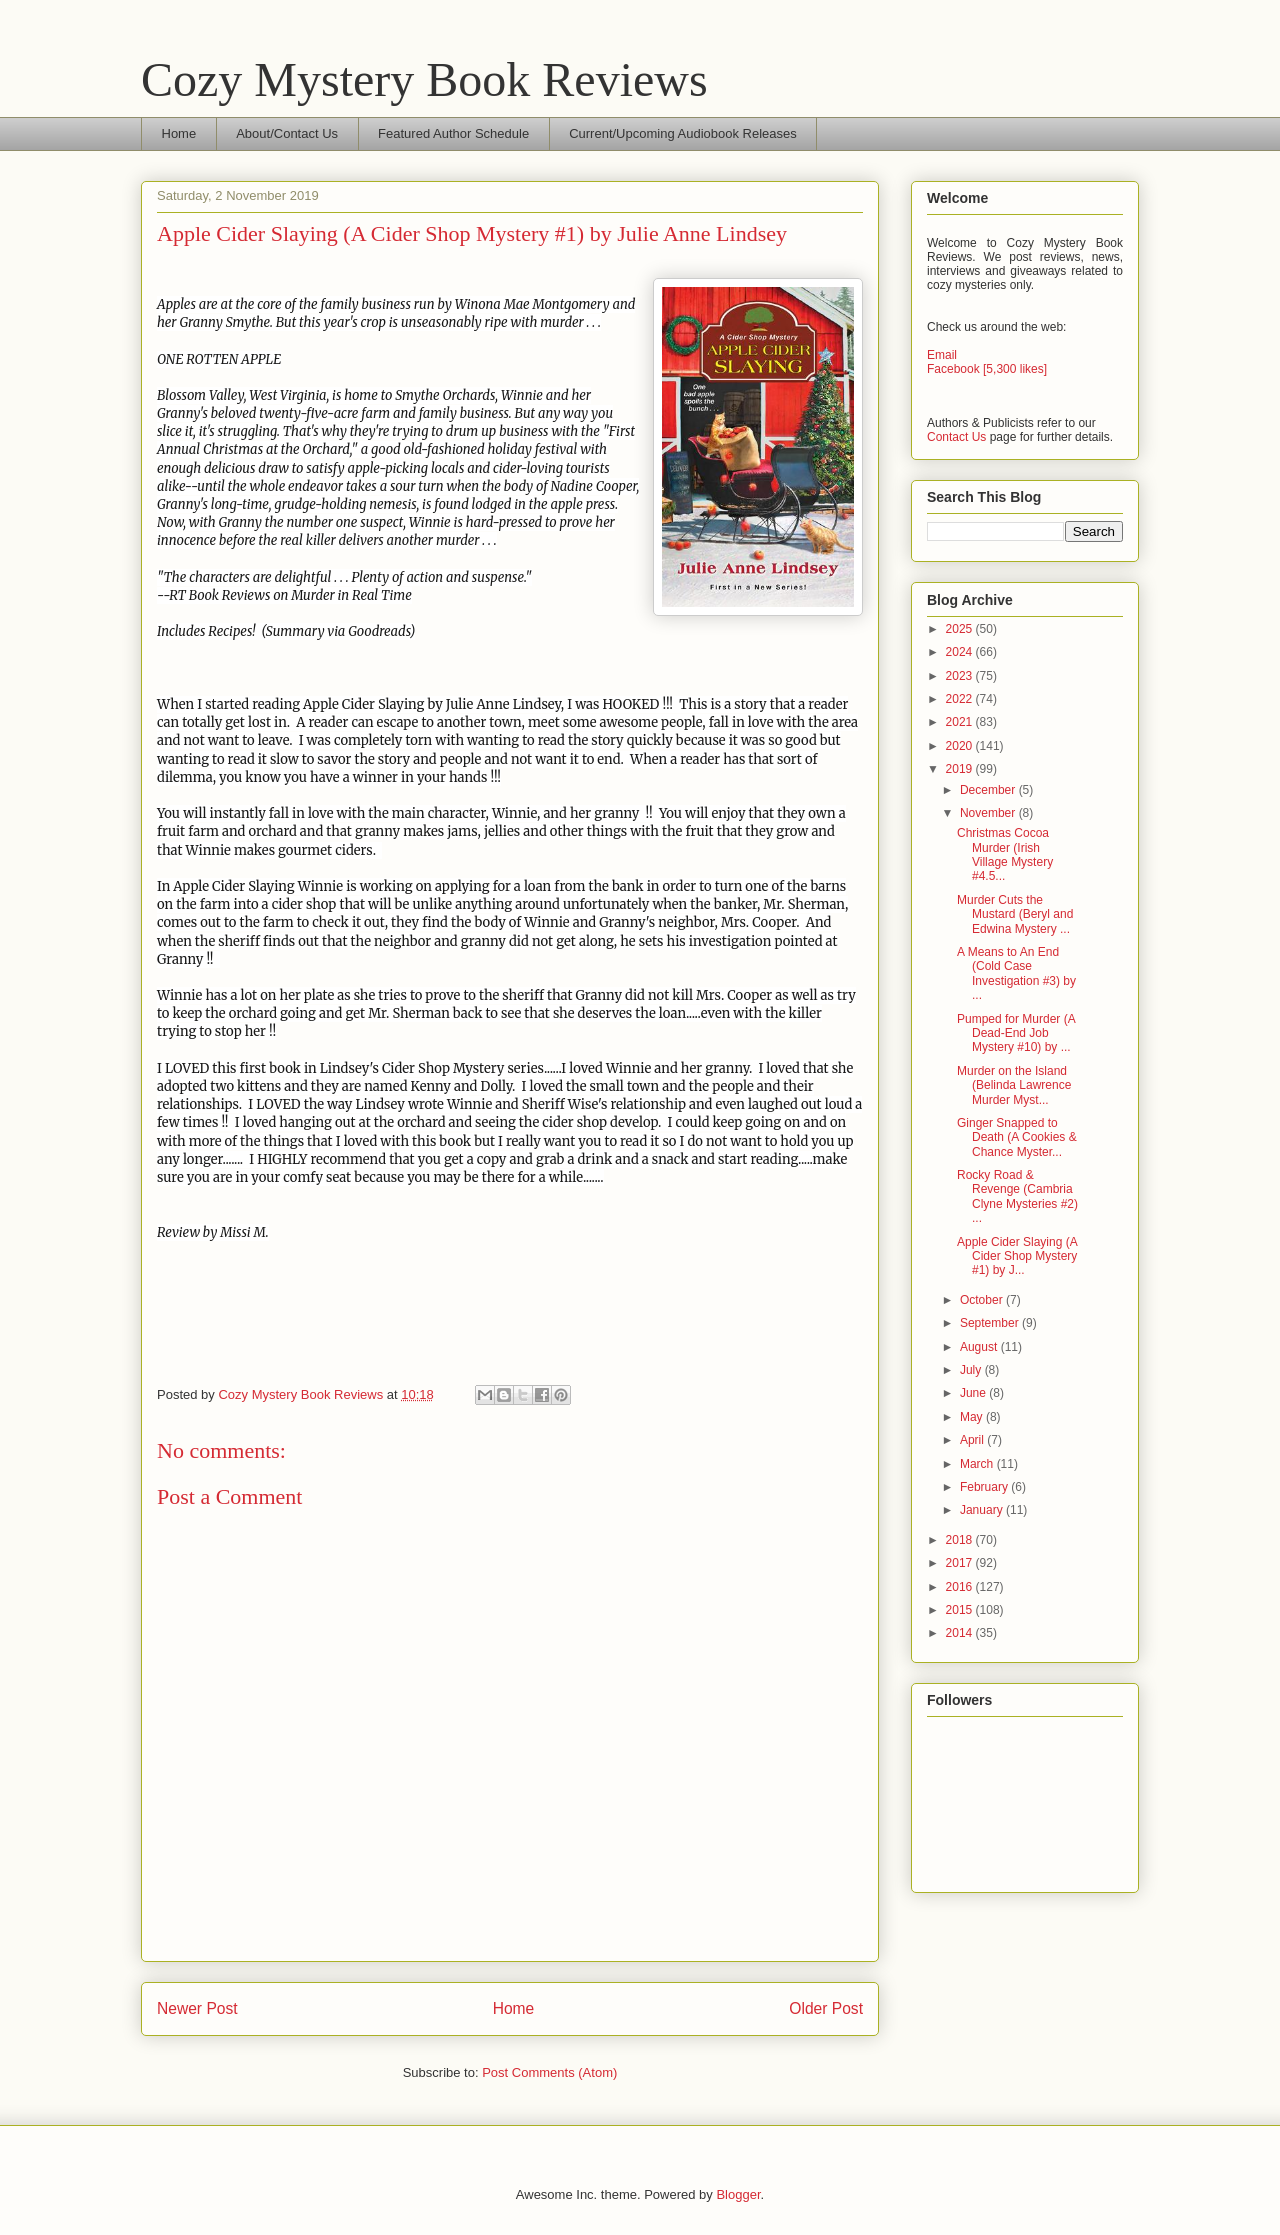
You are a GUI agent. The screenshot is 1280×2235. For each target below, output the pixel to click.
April (973, 1440)
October (983, 1300)
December (989, 790)
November (989, 813)
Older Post (826, 2008)
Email (942, 355)
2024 (961, 652)
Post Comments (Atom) (549, 2072)
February (985, 1487)
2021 (961, 722)
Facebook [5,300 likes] (987, 369)
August (980, 1347)
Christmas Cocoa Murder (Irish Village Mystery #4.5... (1005, 854)
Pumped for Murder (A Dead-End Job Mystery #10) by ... (1016, 1033)
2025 (961, 629)
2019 (961, 769)
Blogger (738, 2194)
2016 (961, 1587)
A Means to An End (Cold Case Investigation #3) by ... (1016, 973)
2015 (961, 1610)
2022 (961, 699)
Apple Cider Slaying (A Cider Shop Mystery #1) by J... (1017, 1256)
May (973, 1417)
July (972, 1370)
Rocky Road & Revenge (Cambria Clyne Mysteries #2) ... (1017, 1196)
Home (179, 133)
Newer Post (197, 2008)
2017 (961, 1563)
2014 (961, 1633)
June (974, 1393)
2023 (961, 676)
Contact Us (956, 437)
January (983, 1510)
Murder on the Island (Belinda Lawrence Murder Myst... (1014, 1085)
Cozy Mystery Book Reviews (424, 79)
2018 (961, 1540)
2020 (961, 746)
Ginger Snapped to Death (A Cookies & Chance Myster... (1017, 1137)
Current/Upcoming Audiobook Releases (683, 133)
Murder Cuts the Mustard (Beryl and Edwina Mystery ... (1015, 914)
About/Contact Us (287, 133)
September (991, 1323)
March (978, 1464)
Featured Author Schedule (453, 133)
